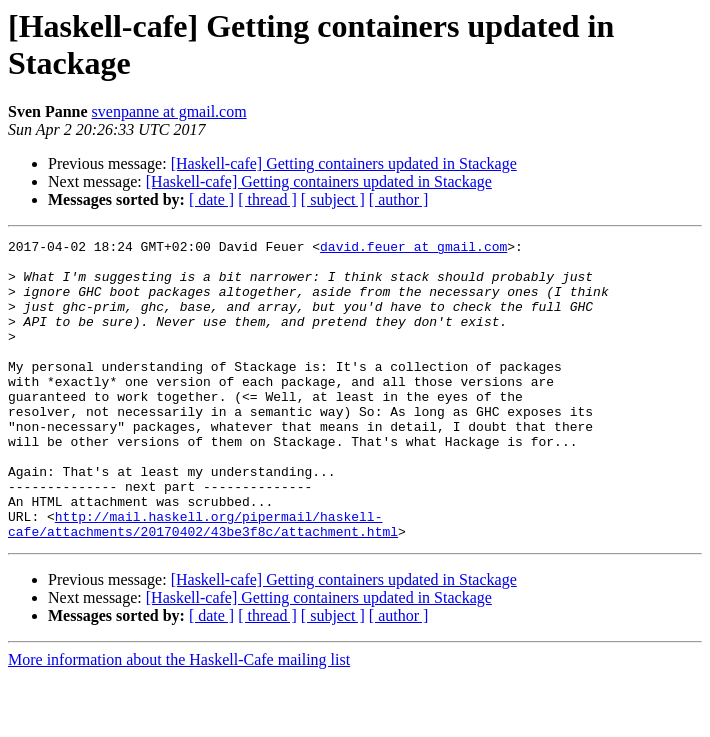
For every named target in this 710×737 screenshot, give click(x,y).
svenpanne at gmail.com (169, 111)
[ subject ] (333, 199)
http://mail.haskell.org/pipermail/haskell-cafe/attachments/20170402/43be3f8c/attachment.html (203, 582)
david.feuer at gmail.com (413, 249)
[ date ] (211, 199)
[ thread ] (267, 199)
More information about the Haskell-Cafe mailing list (179, 719)
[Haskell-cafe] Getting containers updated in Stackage (344, 163)
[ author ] (399, 199)
